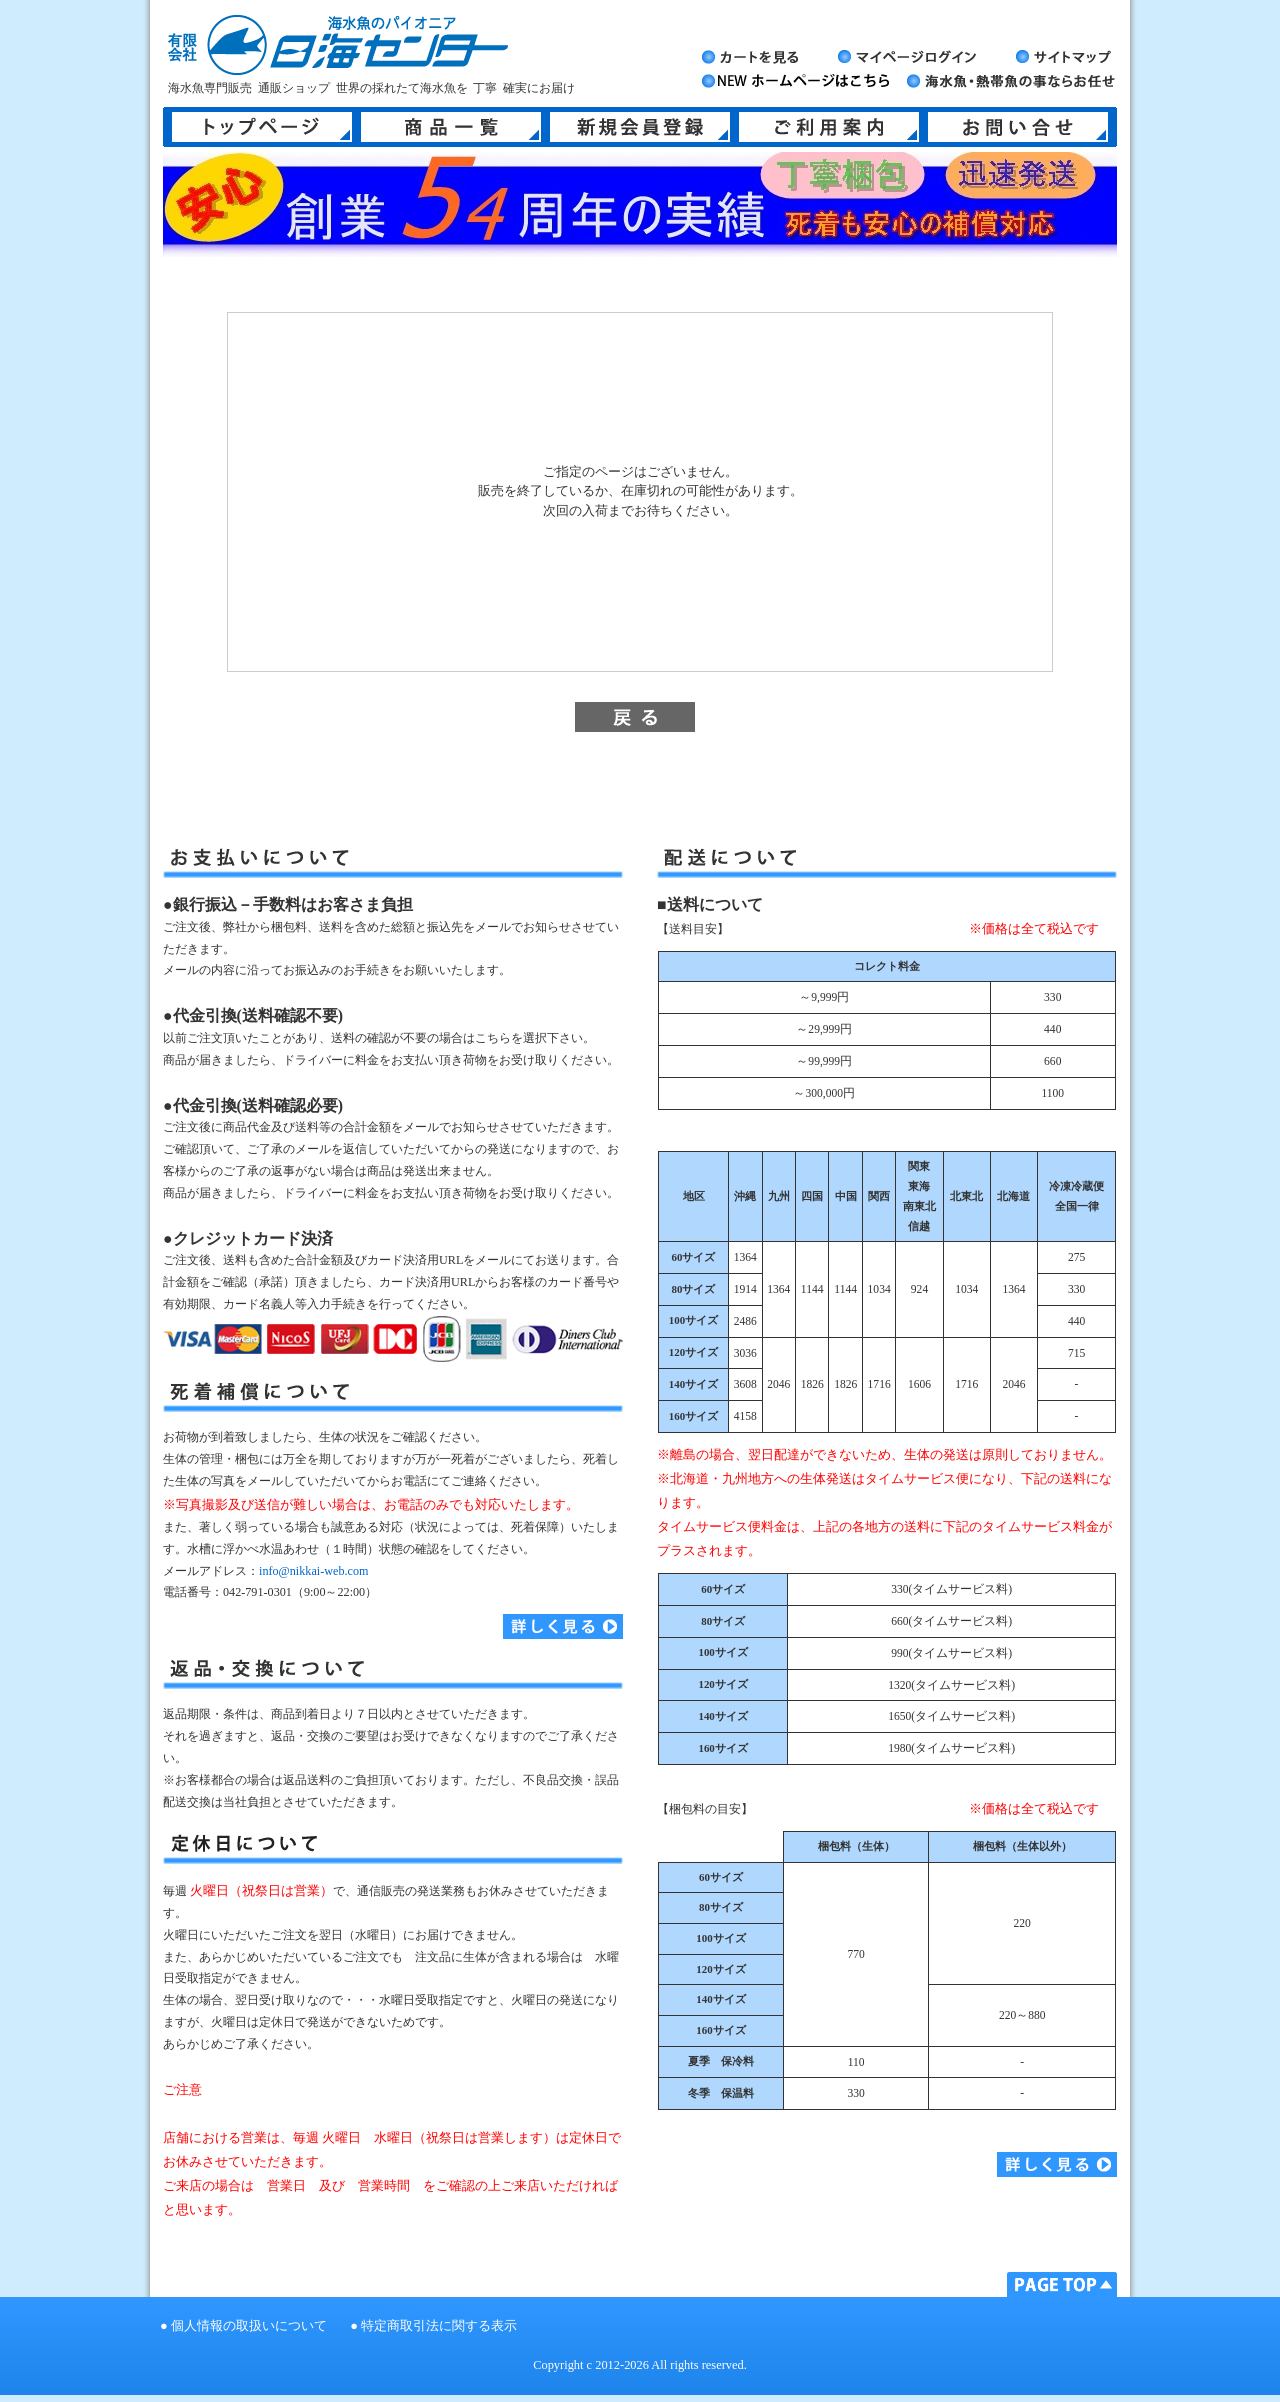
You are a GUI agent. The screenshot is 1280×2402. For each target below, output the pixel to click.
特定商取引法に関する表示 (439, 2326)
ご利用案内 (829, 127)
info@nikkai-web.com (313, 1571)
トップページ (262, 127)
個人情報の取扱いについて (249, 2326)
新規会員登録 (640, 127)
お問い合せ (1018, 127)
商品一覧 (451, 127)
